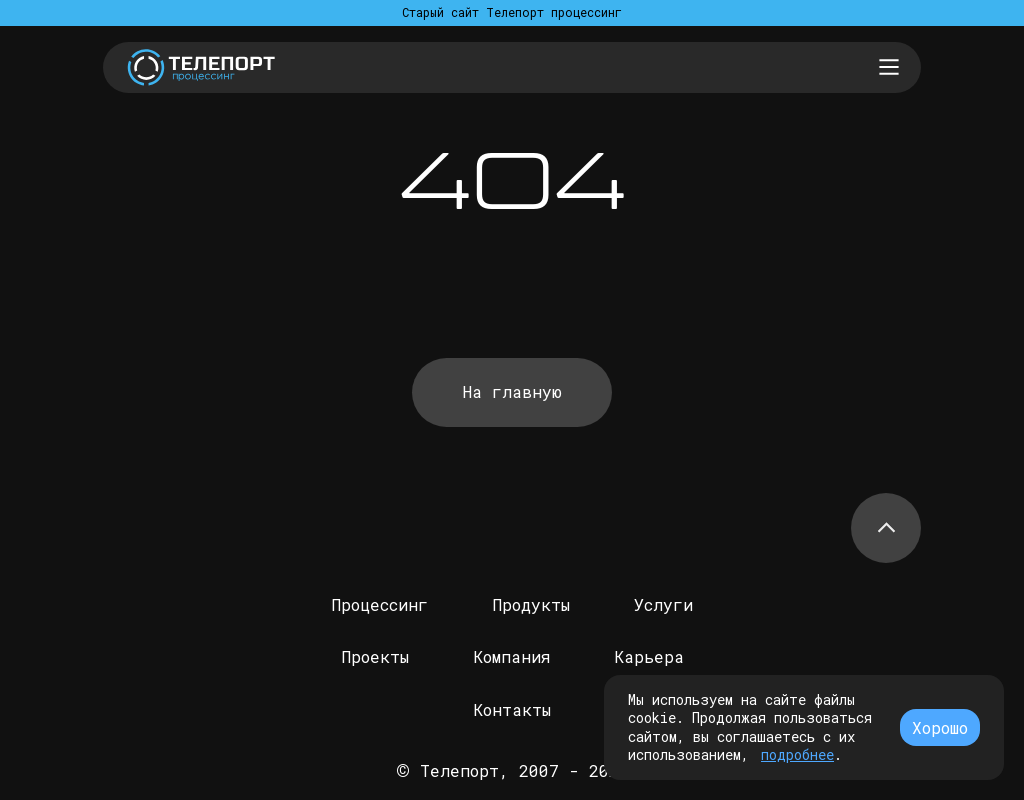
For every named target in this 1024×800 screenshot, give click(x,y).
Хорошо (940, 727)
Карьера (649, 656)
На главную (512, 391)
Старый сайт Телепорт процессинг (512, 12)
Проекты (375, 656)
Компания (511, 656)
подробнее (797, 754)
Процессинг (379, 604)
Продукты (531, 604)
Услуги (663, 604)
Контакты (512, 709)
